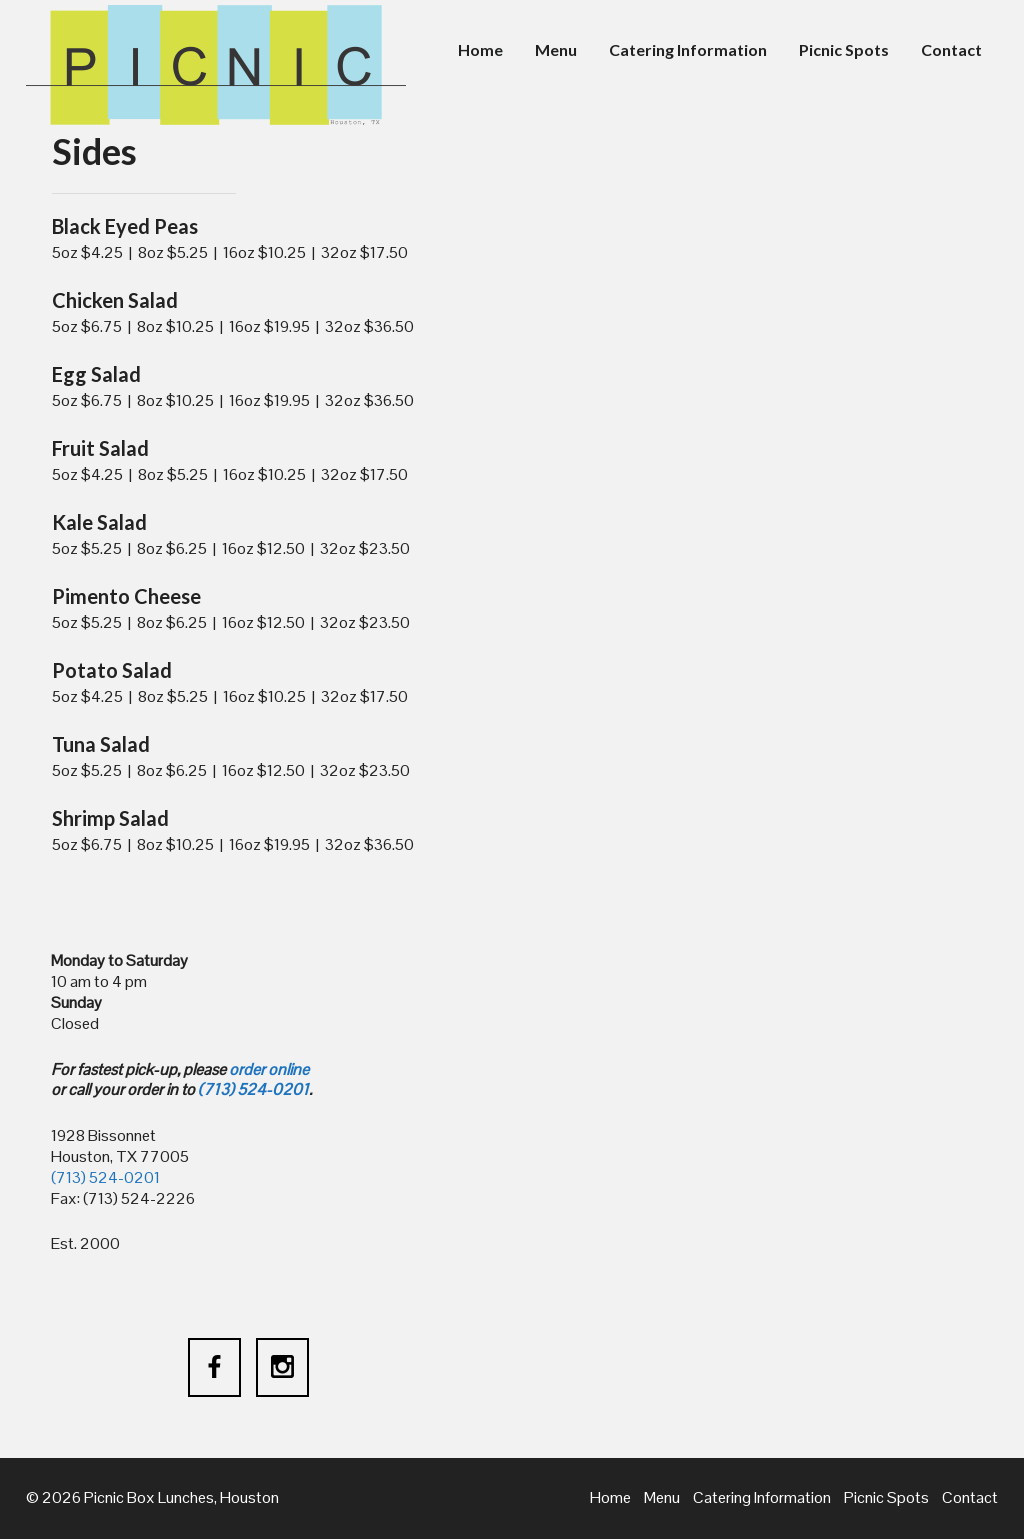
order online (269, 1069)
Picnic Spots (844, 49)
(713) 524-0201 (253, 1089)
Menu (556, 49)
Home (480, 49)
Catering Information (688, 49)
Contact (951, 49)
